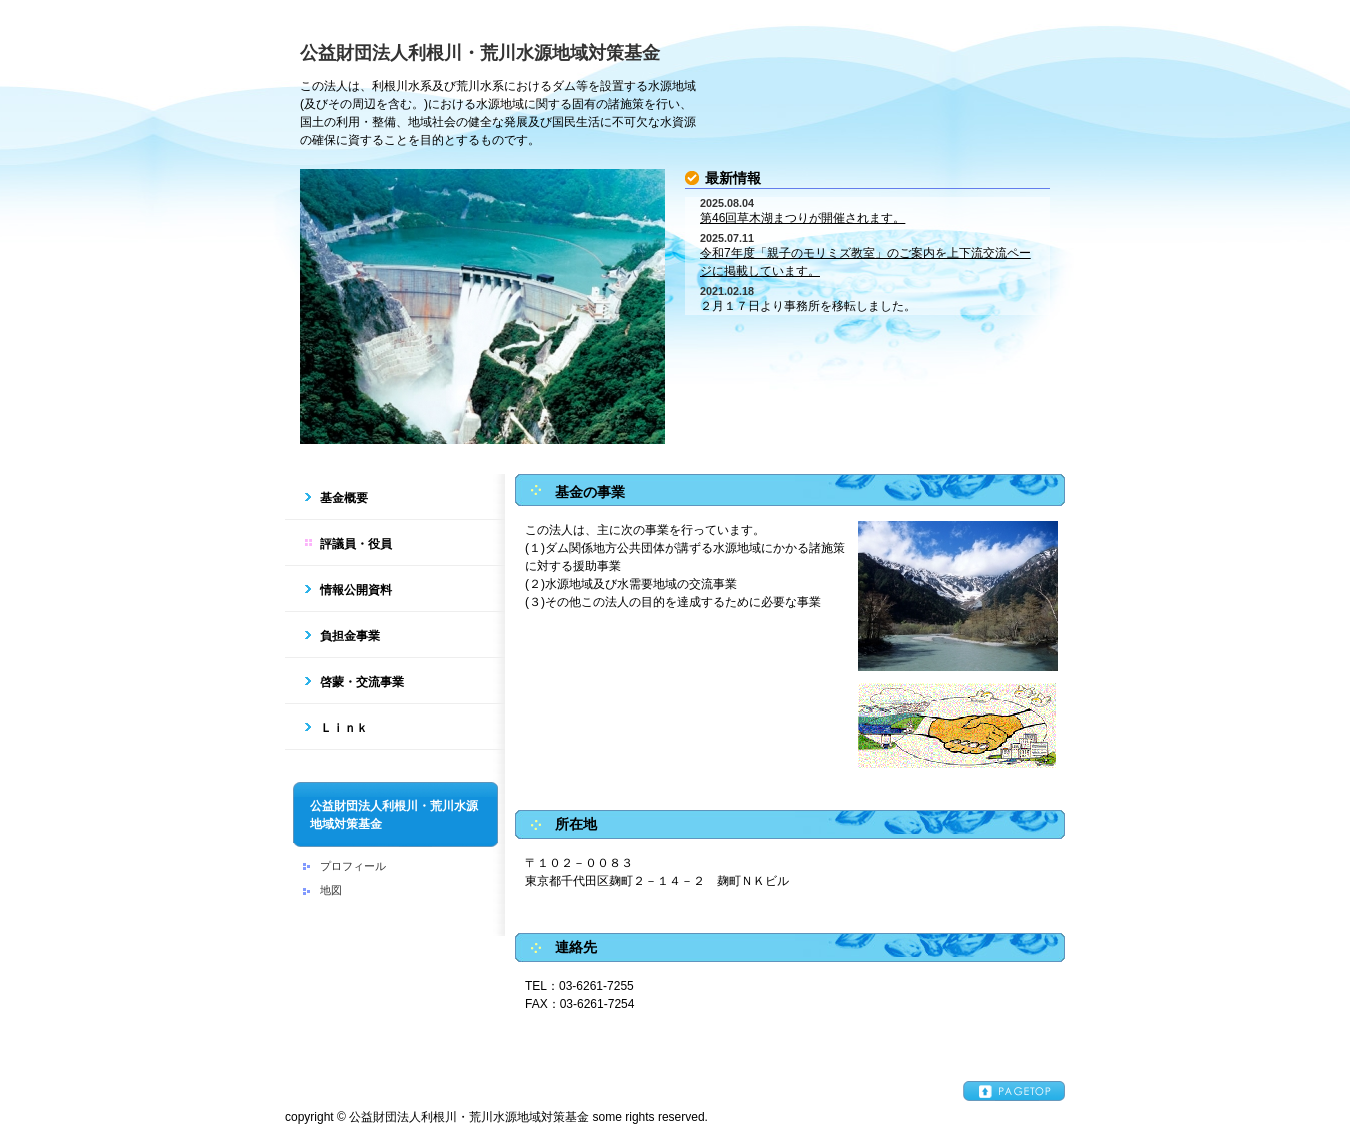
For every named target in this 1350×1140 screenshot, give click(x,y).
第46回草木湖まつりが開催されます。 (802, 218)
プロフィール (353, 866)
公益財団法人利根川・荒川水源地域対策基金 (480, 53)
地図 (331, 890)
